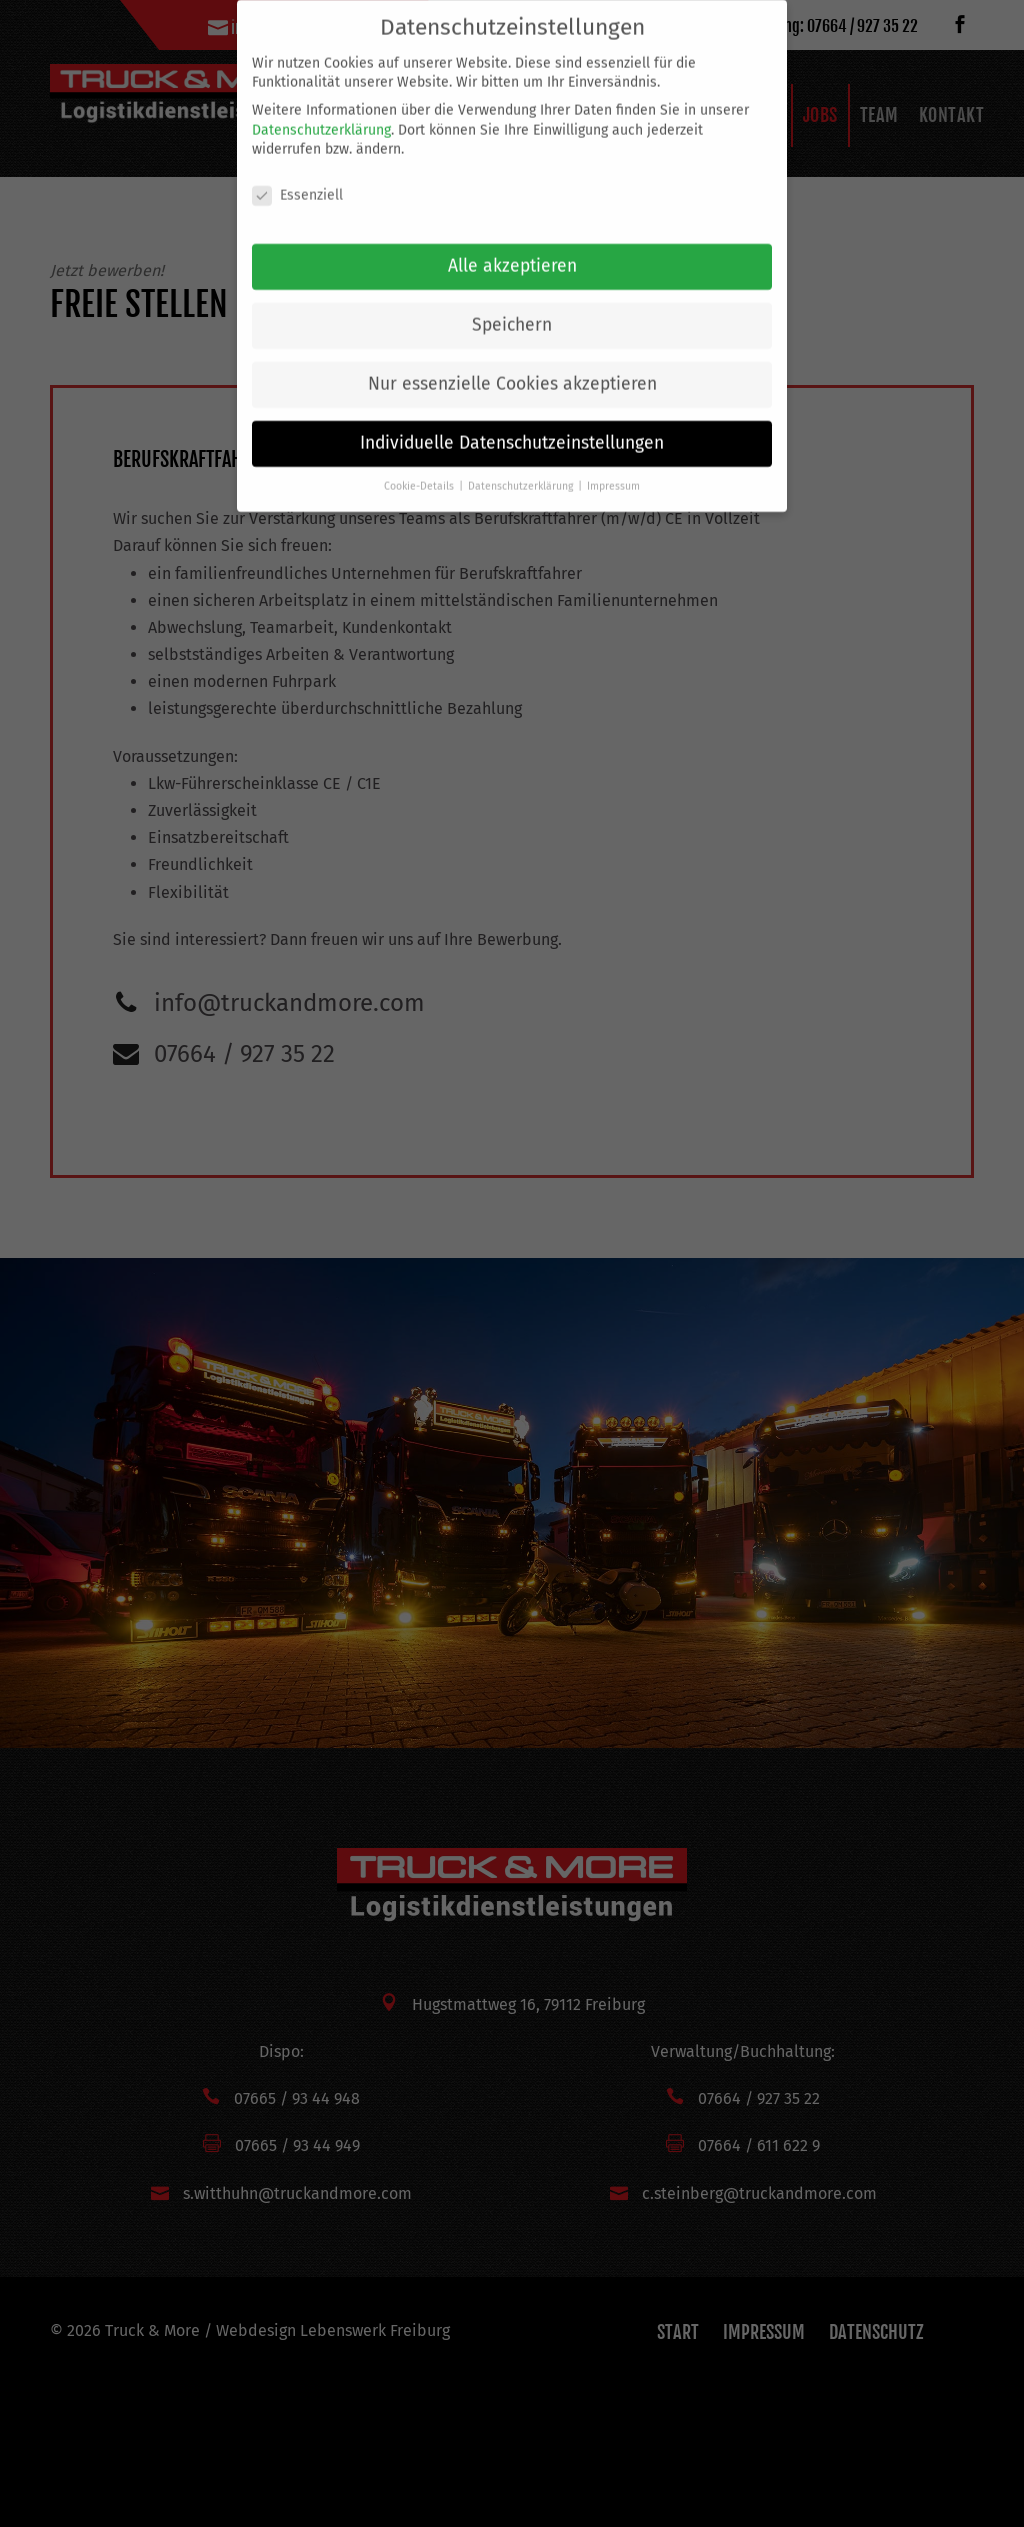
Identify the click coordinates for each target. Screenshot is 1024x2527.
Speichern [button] (512, 308)
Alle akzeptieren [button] (512, 249)
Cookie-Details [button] (420, 469)
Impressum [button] (613, 469)
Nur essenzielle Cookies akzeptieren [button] (512, 367)
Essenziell (297, 178)
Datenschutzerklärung (321, 112)
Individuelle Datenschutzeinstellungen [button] (512, 426)
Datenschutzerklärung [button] (522, 469)
